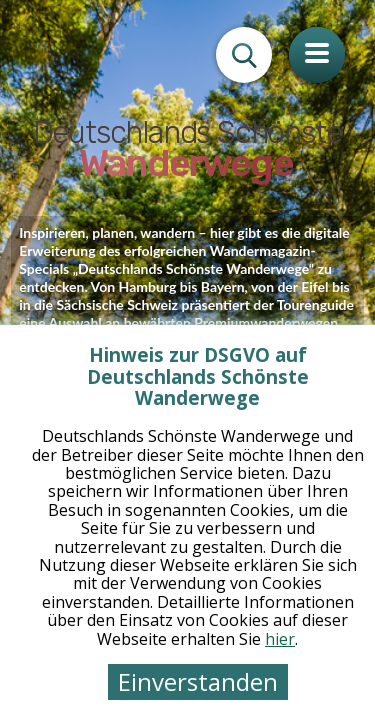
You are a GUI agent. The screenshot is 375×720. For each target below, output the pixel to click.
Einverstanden (198, 681)
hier (280, 639)
